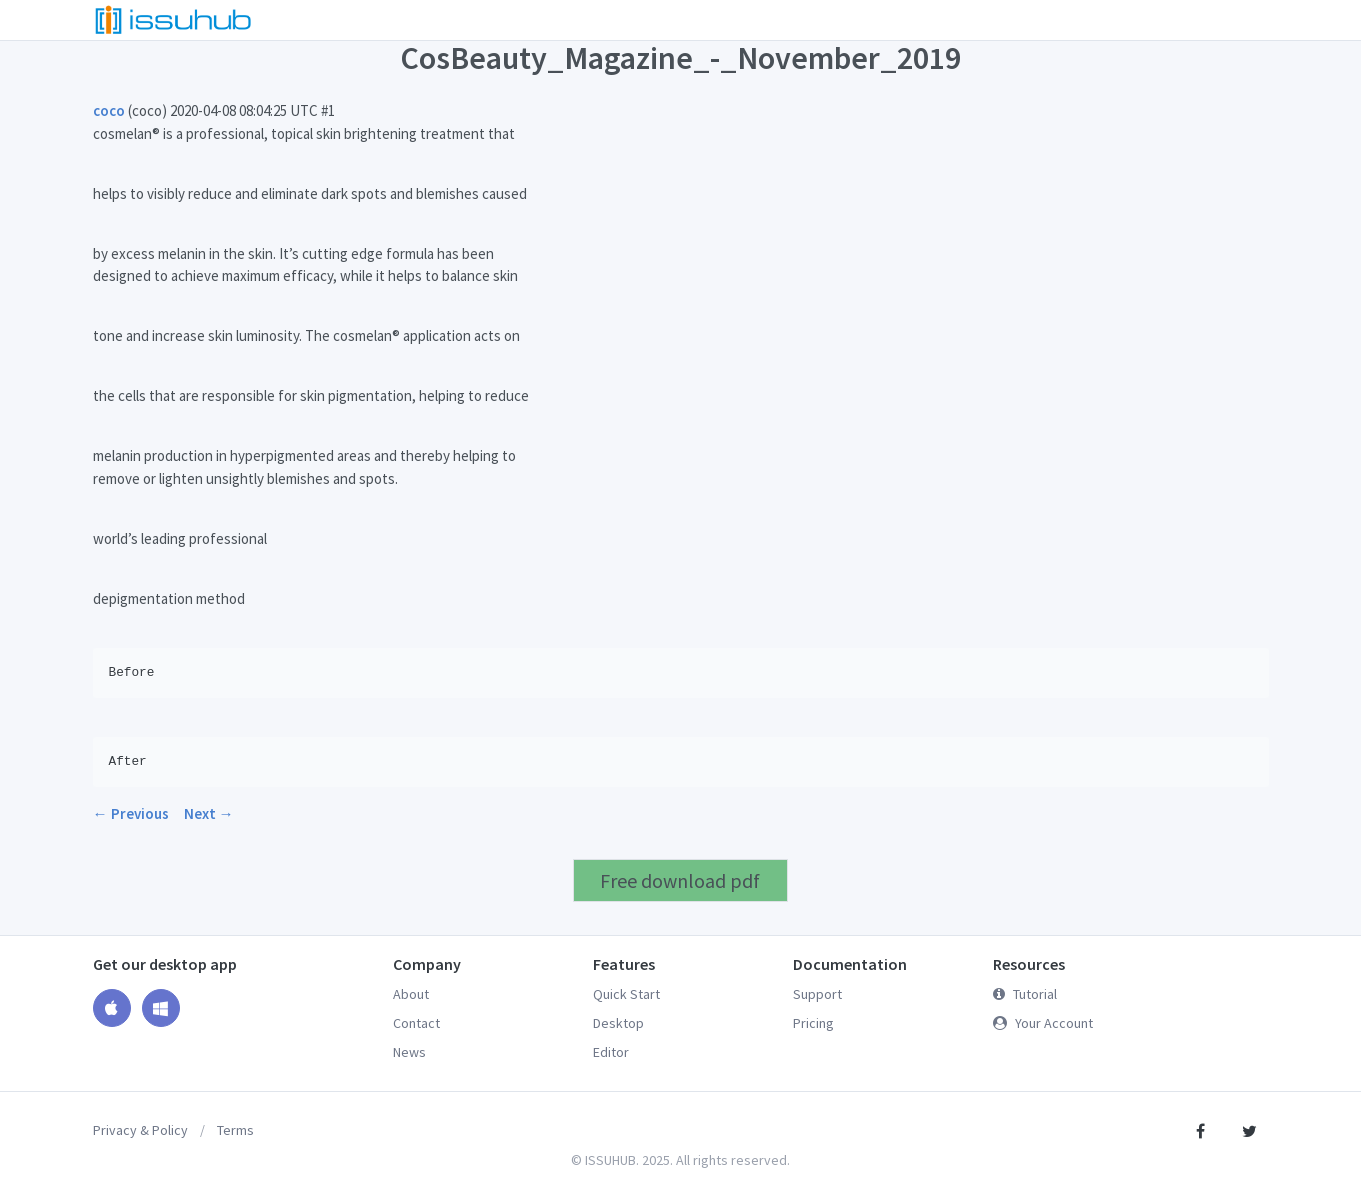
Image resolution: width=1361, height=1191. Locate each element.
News (409, 1052)
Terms (235, 1130)
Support (817, 994)
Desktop (618, 1023)
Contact (416, 1023)
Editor (611, 1052)
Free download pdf (680, 880)
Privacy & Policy (140, 1130)
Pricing (813, 1023)
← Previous (131, 813)
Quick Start (626, 994)
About (411, 994)
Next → (209, 813)
